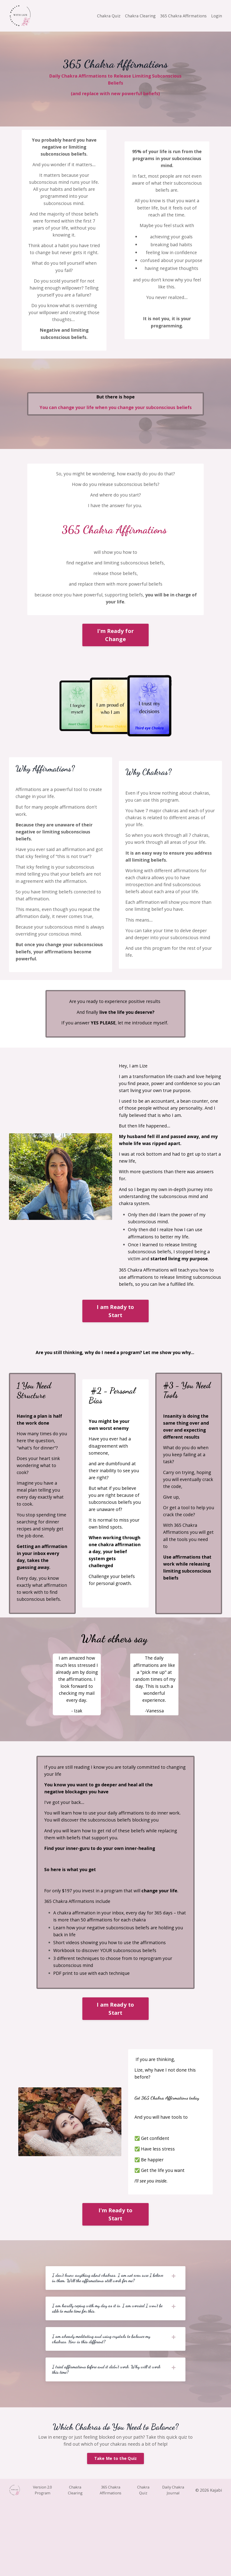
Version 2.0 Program (41, 2565)
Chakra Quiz (108, 15)
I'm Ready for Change (115, 652)
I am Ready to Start (115, 1347)
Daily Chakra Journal (175, 2565)
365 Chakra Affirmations (183, 15)
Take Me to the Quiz (115, 2533)
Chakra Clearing (140, 15)
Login (216, 15)
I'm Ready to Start (116, 2286)
